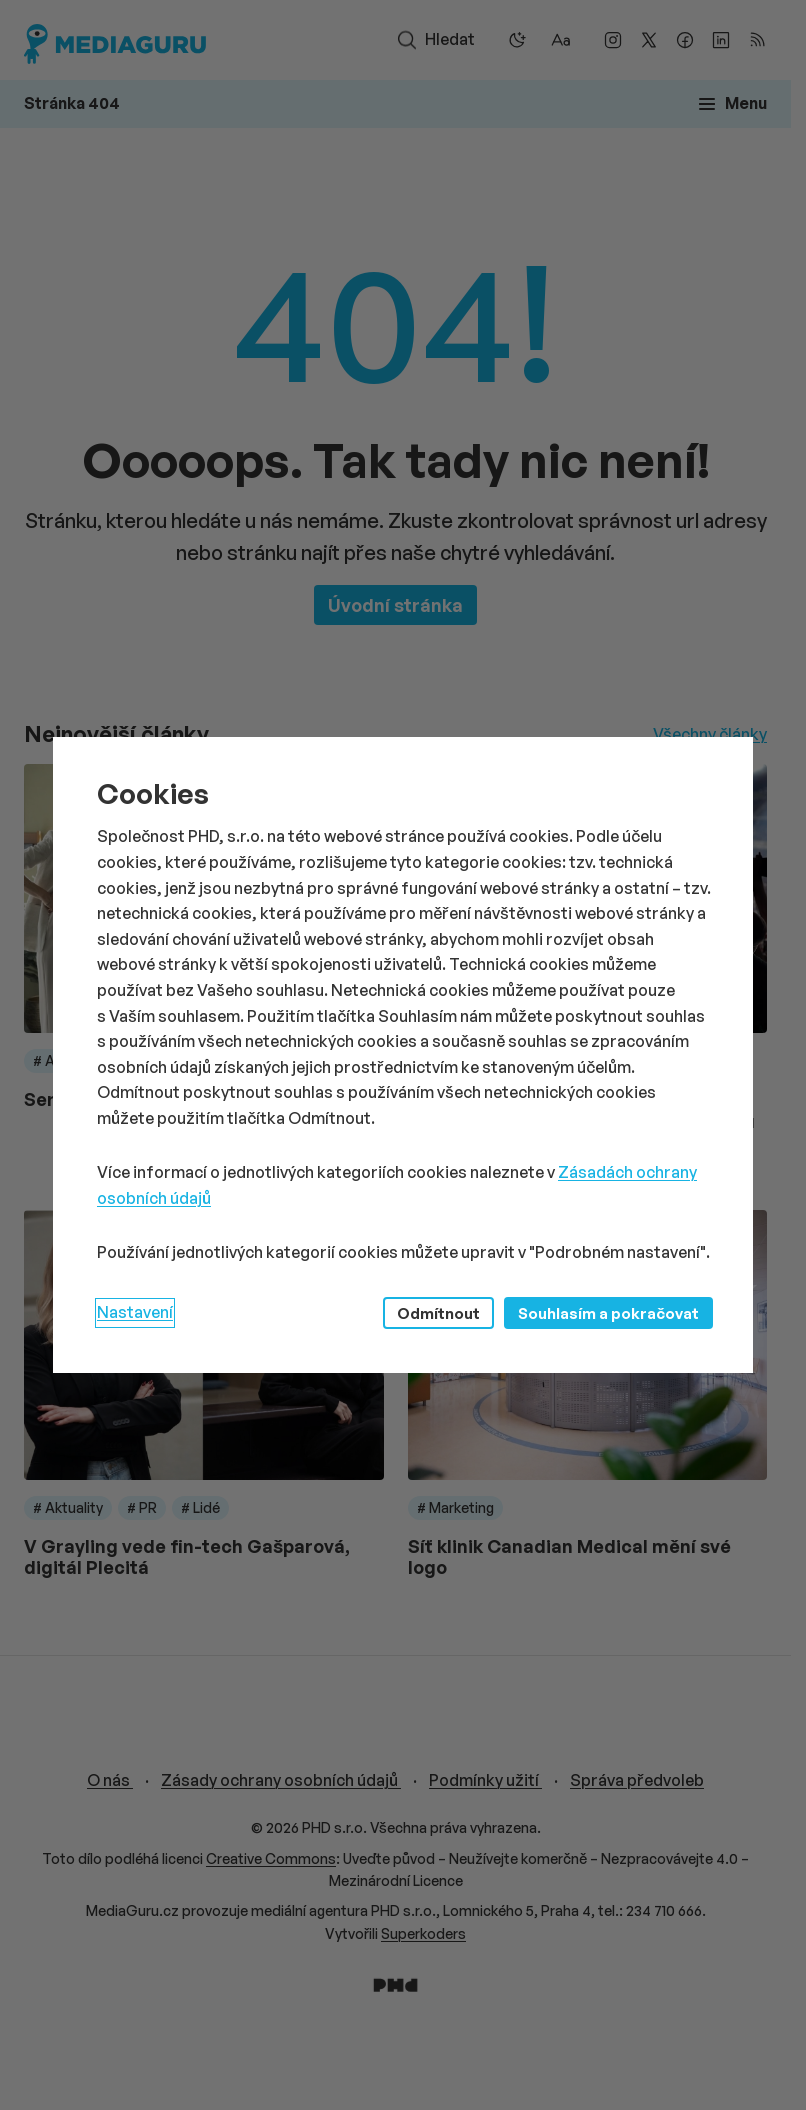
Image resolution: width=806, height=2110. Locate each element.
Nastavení (135, 1312)
